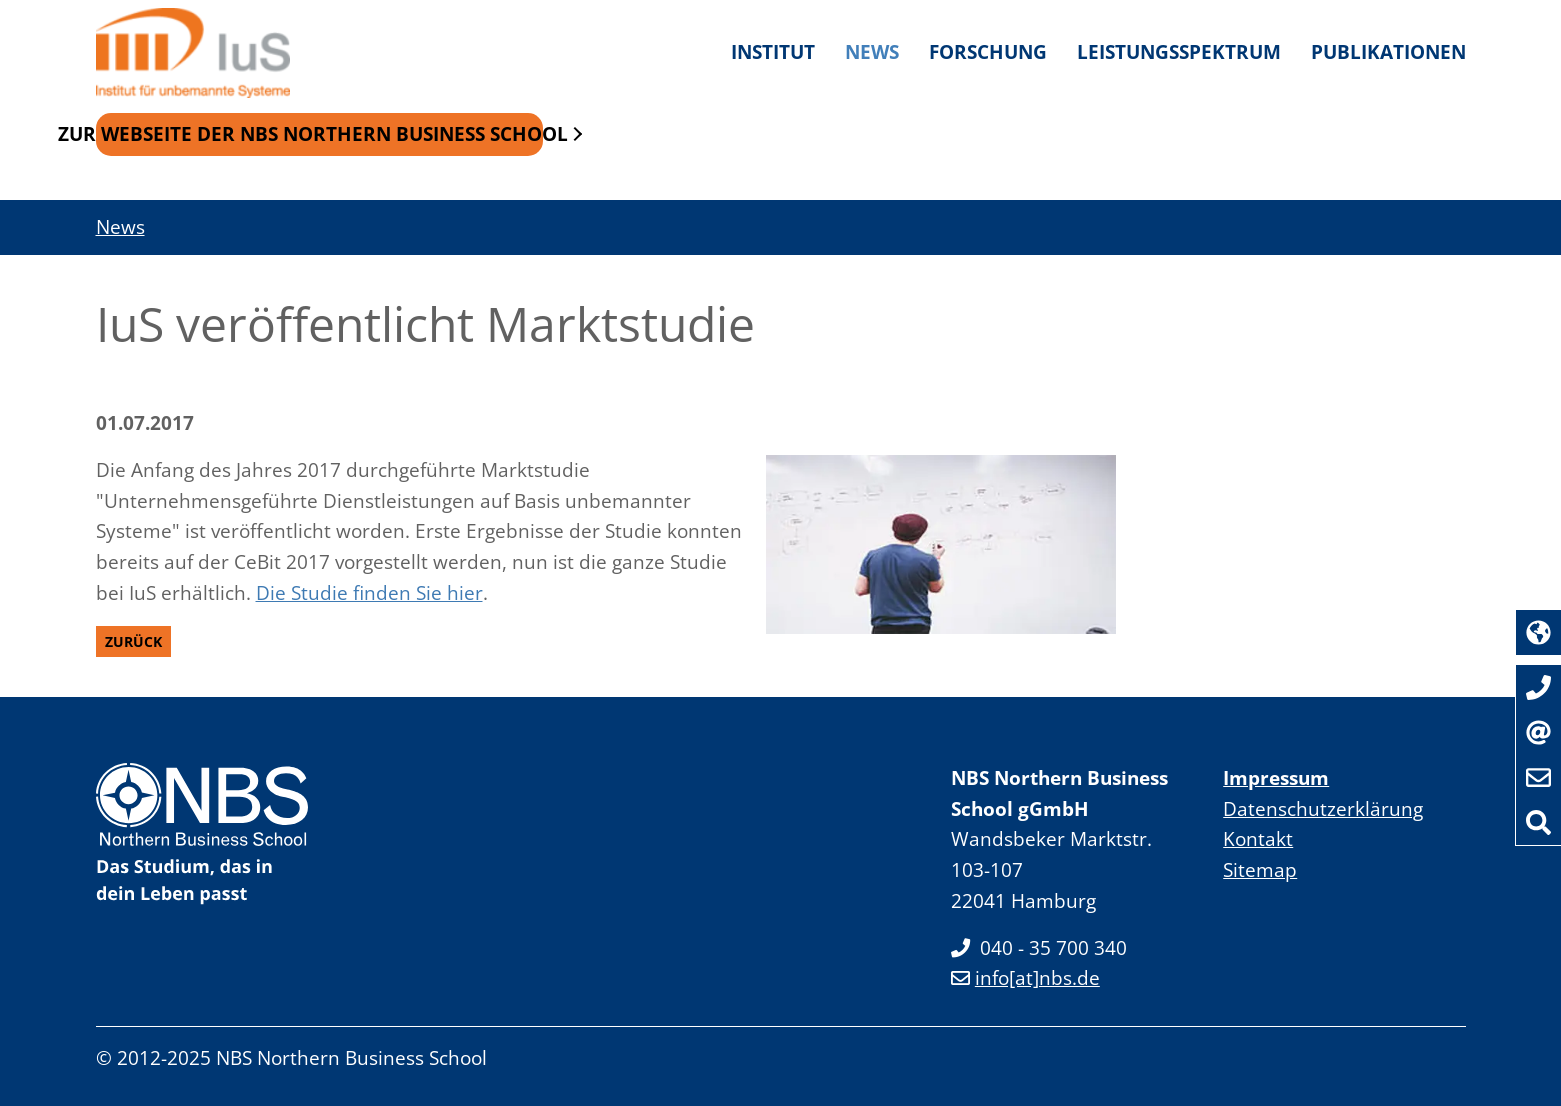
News (872, 51)
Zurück (133, 641)
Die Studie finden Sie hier (369, 592)
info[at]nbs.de (1025, 977)
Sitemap (1260, 869)
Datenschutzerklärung (1323, 808)
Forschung (988, 51)
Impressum (1276, 777)
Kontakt (1258, 838)
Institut (773, 51)
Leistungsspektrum (1179, 51)
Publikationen (1388, 51)
